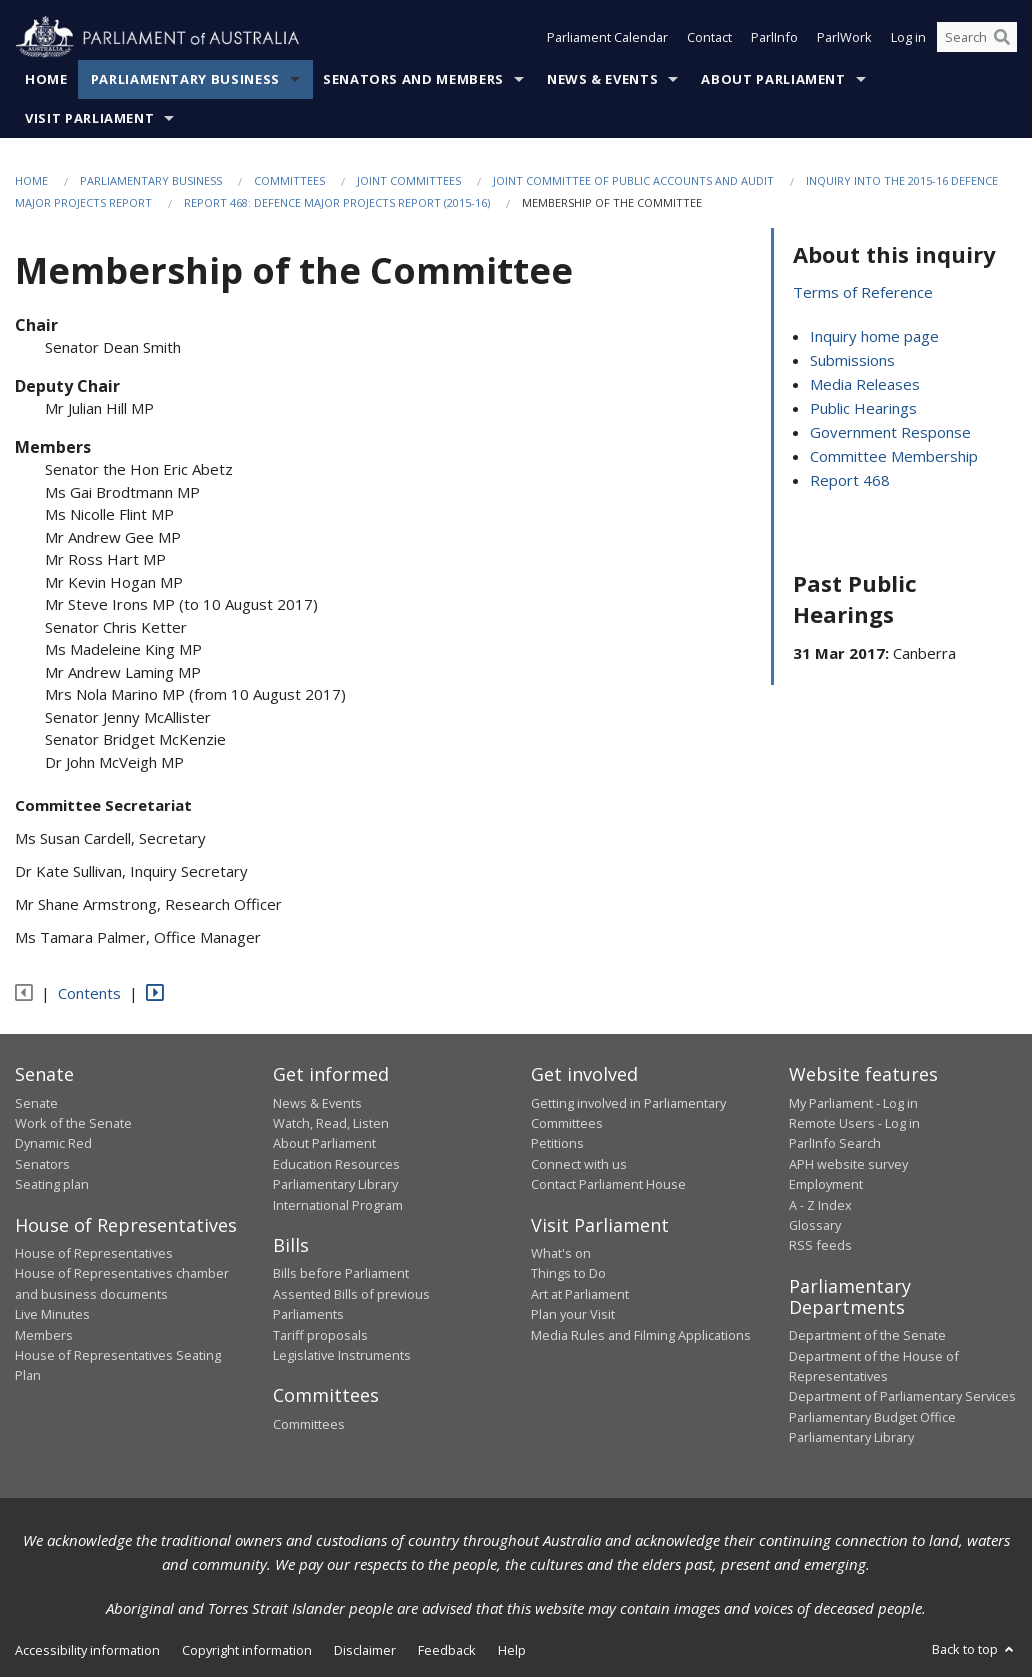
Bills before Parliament (341, 1274)
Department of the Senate (867, 1336)
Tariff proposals (320, 1335)
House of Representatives (94, 1254)
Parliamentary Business (185, 79)
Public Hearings (863, 409)
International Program (338, 1205)
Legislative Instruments (342, 1355)
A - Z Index (820, 1205)
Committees (289, 180)
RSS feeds (820, 1246)
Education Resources (336, 1164)
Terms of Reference (863, 293)
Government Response (890, 433)
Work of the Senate (73, 1123)
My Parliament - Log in (853, 1103)
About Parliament (773, 79)
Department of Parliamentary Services (902, 1397)
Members (44, 1335)
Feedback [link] (447, 1650)
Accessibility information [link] (87, 1650)
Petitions (557, 1144)
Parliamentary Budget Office (872, 1417)
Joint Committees (409, 180)
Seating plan (52, 1185)
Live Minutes (52, 1315)
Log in (908, 38)
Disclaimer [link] (365, 1650)
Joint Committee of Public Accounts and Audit (633, 180)
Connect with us (579, 1164)
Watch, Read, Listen (331, 1123)
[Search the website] (977, 38)
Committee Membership (894, 457)
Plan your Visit (573, 1315)
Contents (89, 993)
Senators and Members (413, 79)
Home (46, 79)
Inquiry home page (874, 337)
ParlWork (844, 38)
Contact (709, 38)
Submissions (852, 361)
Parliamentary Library (335, 1185)
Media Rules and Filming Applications (641, 1335)
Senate (36, 1103)
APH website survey (848, 1164)
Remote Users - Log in (854, 1123)
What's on (561, 1254)
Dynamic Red (53, 1144)
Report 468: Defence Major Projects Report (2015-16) (337, 203)
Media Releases (865, 385)
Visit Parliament (89, 118)
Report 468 (850, 481)
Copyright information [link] (247, 1650)
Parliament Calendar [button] (607, 38)
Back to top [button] (974, 1649)
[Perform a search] (1002, 38)
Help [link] (512, 1650)
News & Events (602, 79)
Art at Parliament (580, 1294)
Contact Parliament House (608, 1185)
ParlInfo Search (835, 1144)
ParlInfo (774, 38)
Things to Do (568, 1274)
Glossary (815, 1225)
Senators (42, 1164)
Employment (826, 1185)
